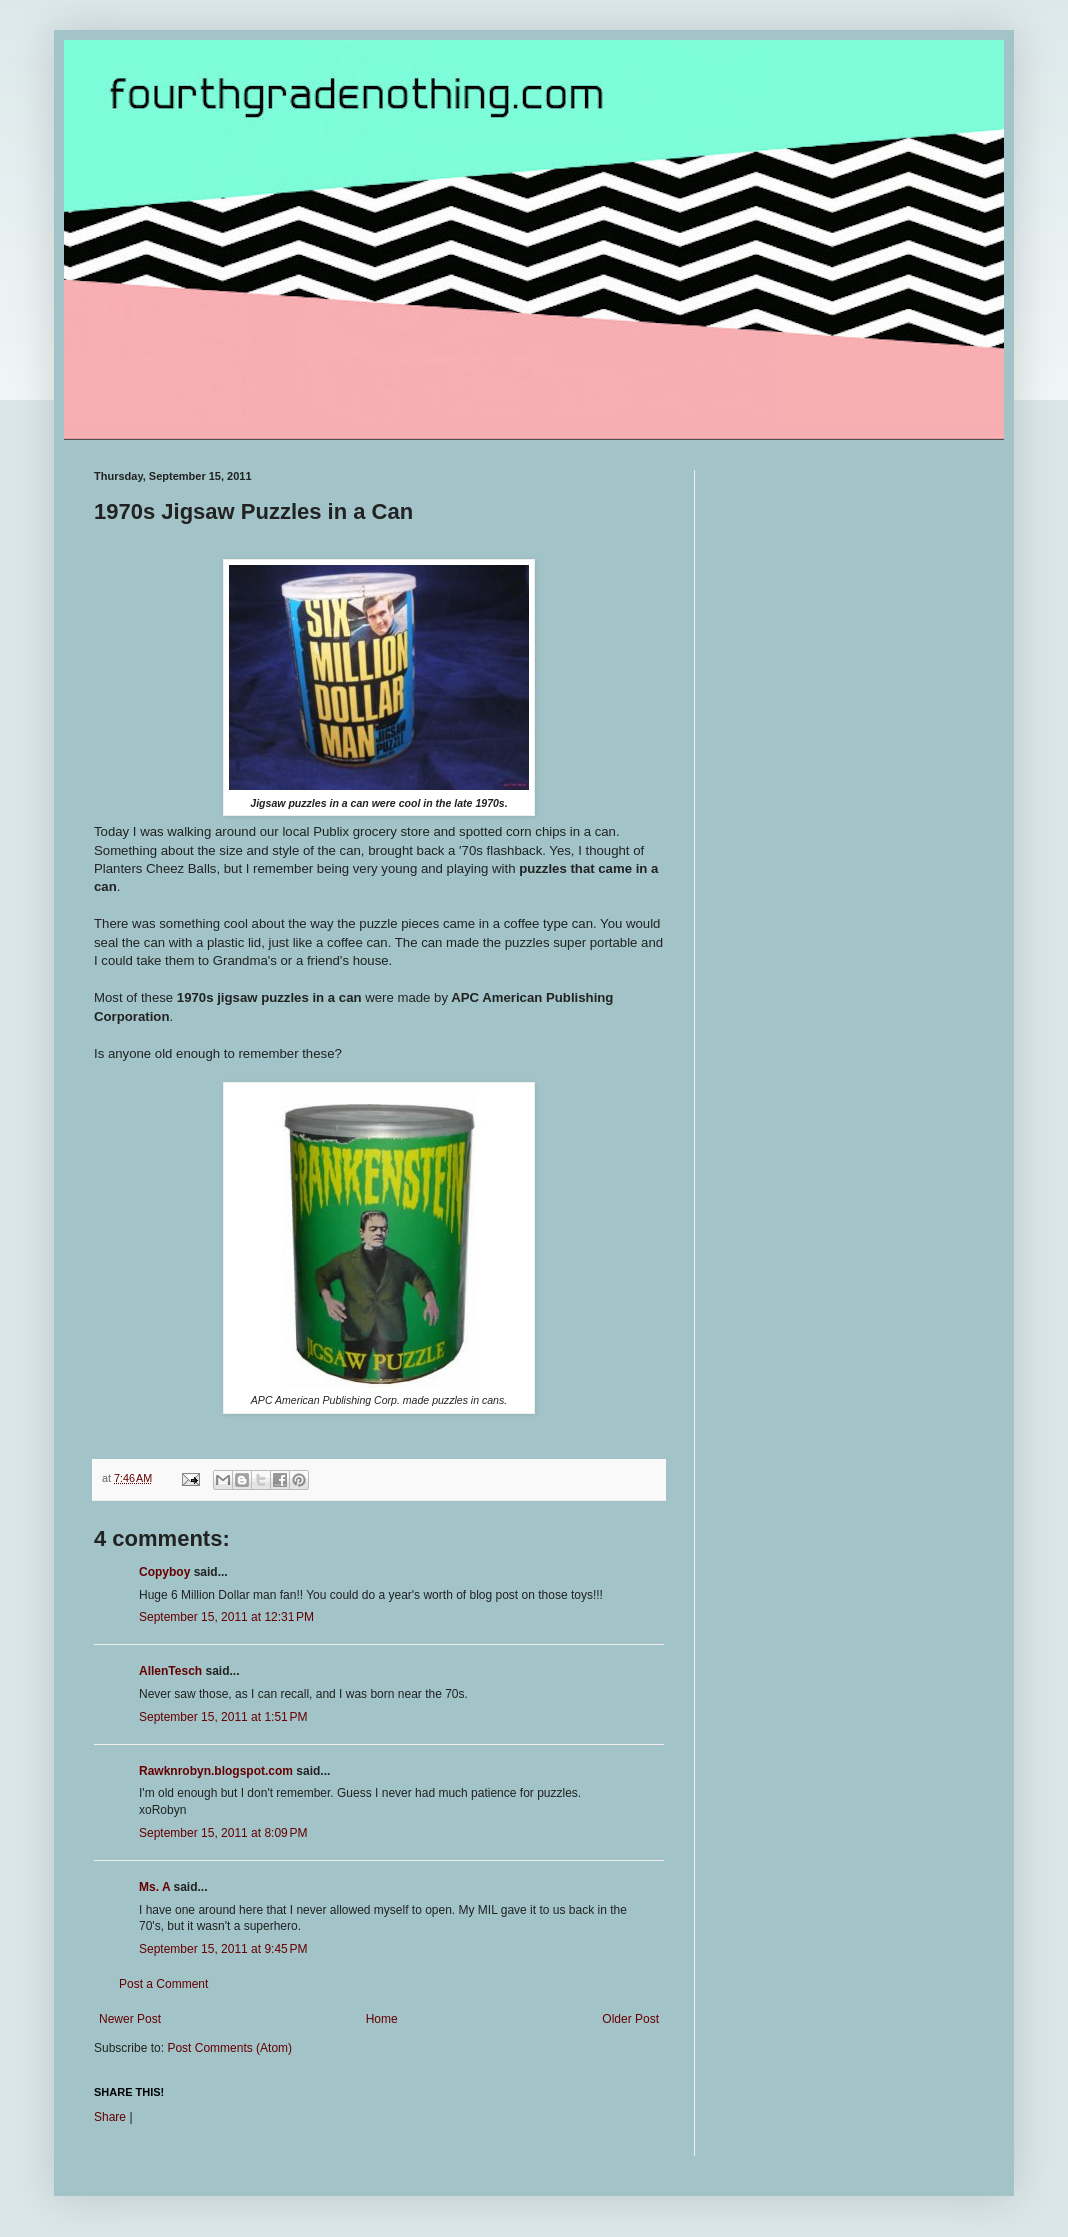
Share (110, 2117)
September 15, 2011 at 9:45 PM (223, 1949)
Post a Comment (163, 1984)
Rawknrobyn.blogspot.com (216, 1771)
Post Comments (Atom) (229, 2048)
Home (382, 2019)
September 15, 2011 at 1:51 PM (223, 1717)
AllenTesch (170, 1671)
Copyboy (164, 1572)
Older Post (630, 2019)
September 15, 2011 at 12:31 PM (226, 1617)
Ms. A (154, 1887)
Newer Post (130, 2019)
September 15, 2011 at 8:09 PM (223, 1833)
